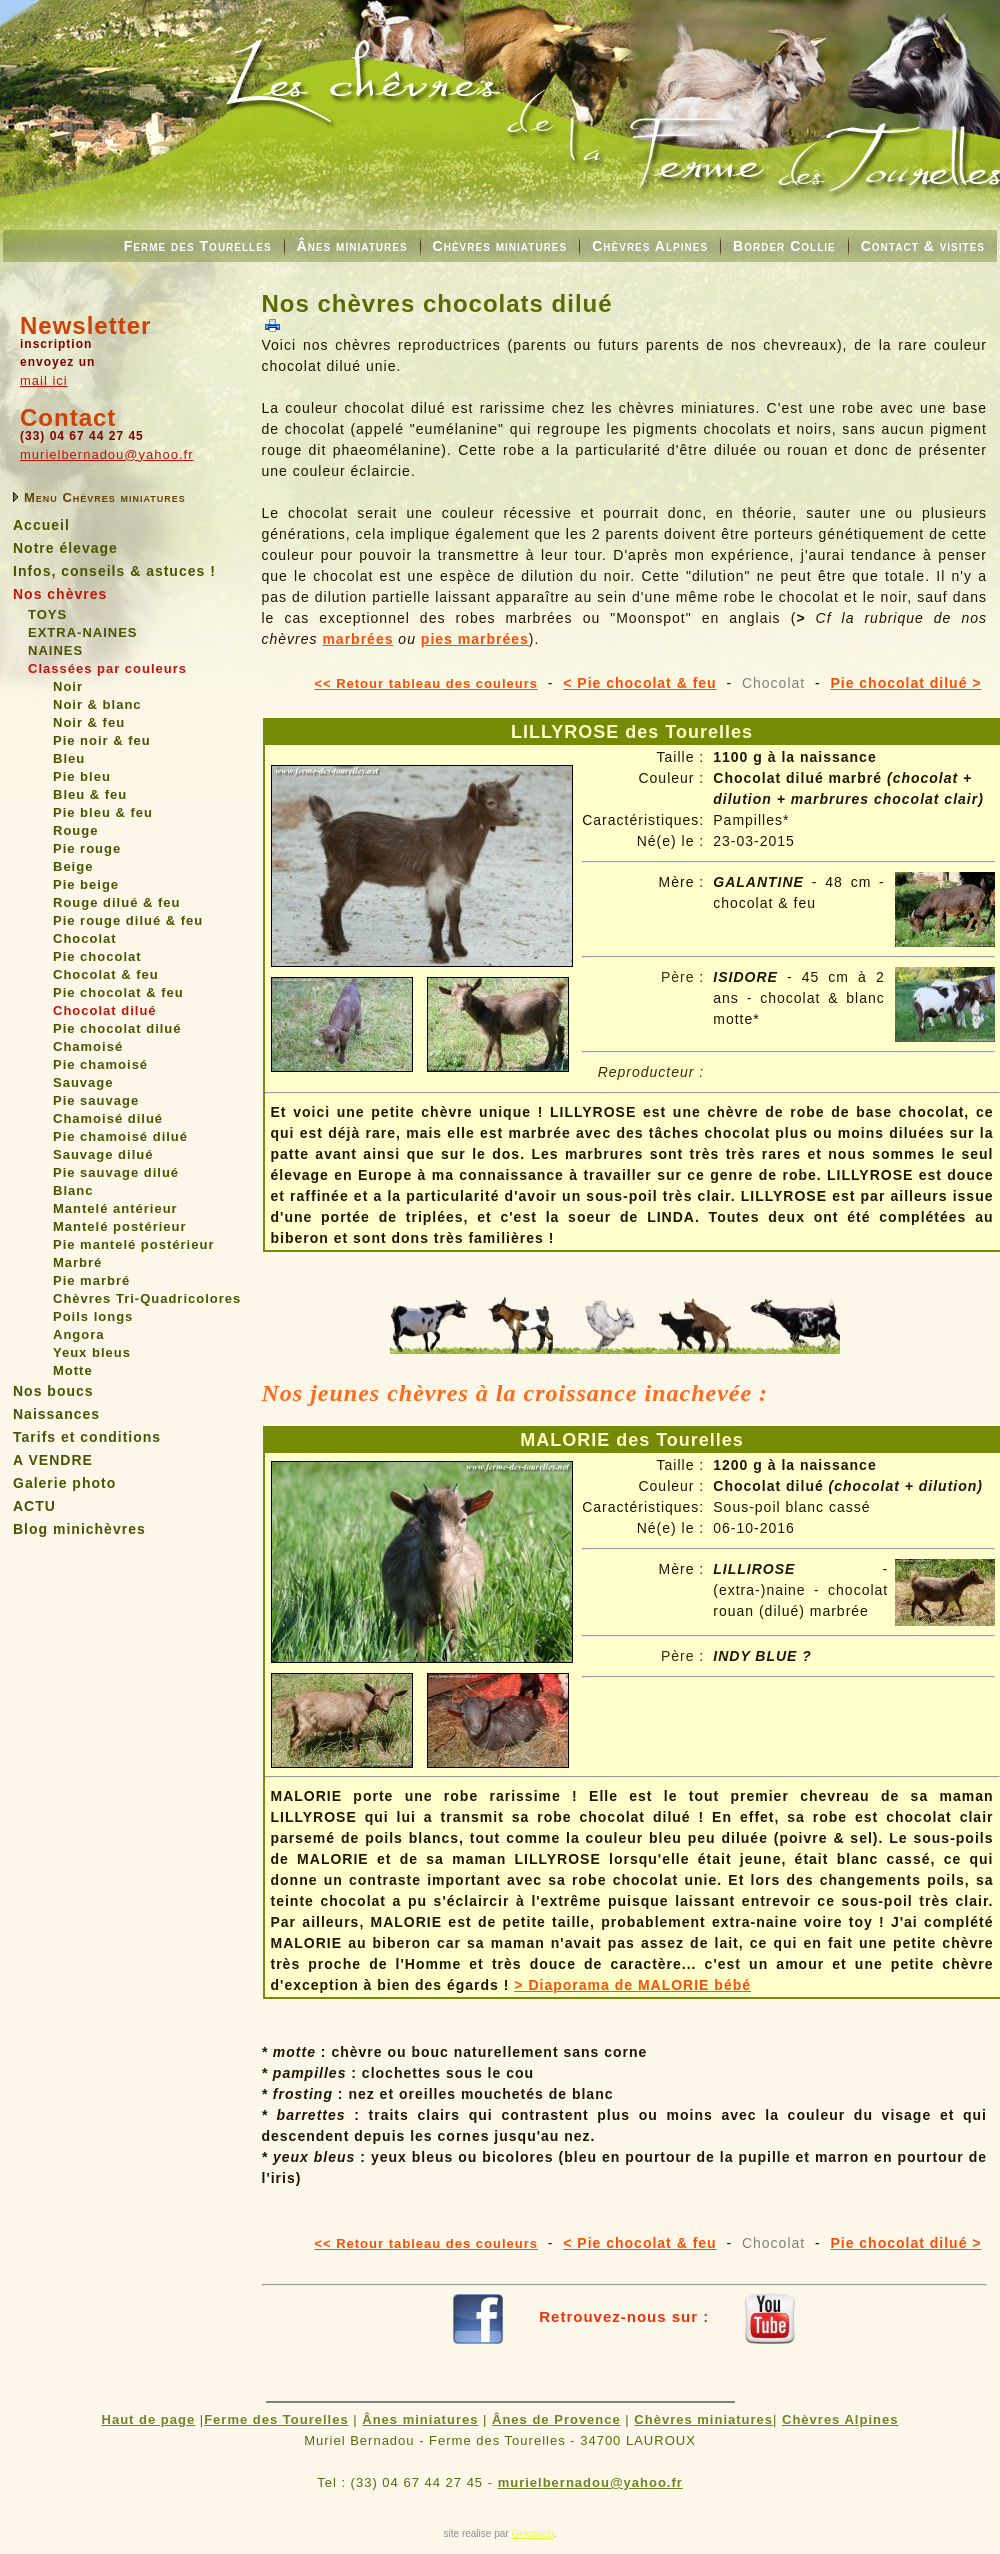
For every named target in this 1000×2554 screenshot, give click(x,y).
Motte (73, 1370)
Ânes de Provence (556, 2419)
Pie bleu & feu (103, 812)
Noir (68, 686)
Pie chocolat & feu (118, 992)
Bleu (69, 758)
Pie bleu (82, 776)
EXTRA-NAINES (83, 632)
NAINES (55, 650)
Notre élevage (65, 548)
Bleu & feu (90, 794)
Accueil (41, 525)
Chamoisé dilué (108, 1118)
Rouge (75, 830)
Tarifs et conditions (87, 1437)
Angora (79, 1334)
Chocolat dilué (105, 1010)
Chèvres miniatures (500, 246)
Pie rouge (87, 848)
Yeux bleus (92, 1352)
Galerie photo (64, 1483)
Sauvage (83, 1082)
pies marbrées (475, 639)
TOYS (47, 614)
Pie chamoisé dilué (120, 1136)
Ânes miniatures (352, 246)
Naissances (56, 1414)
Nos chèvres (60, 594)
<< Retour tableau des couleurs (426, 683)
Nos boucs (53, 1391)
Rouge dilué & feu (117, 902)
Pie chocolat (97, 956)
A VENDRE (53, 1460)
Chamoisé (88, 1046)
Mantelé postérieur (120, 1226)
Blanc (73, 1190)
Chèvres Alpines (650, 246)
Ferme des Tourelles (198, 246)
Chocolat (85, 938)
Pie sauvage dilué (116, 1172)
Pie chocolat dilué (117, 1028)
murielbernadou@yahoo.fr (107, 454)
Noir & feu (89, 722)
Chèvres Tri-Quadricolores (147, 1298)
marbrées (357, 639)
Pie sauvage (96, 1100)
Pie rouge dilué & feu (128, 920)
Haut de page (149, 2419)
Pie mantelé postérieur (133, 1244)
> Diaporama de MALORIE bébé (632, 1985)
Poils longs (93, 1316)
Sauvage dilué (103, 1154)
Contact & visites (923, 246)
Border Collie (784, 246)
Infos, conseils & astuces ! (114, 571)
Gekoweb (532, 2533)
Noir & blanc (97, 704)
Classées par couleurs (107, 668)
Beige (73, 866)
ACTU (34, 1506)
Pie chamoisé (100, 1064)
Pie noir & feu (102, 740)
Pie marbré (91, 1280)
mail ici (44, 380)
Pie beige (86, 884)
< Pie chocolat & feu (639, 683)
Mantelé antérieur (115, 1208)
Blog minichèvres (79, 1529)
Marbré (77, 1262)
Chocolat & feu (106, 974)
